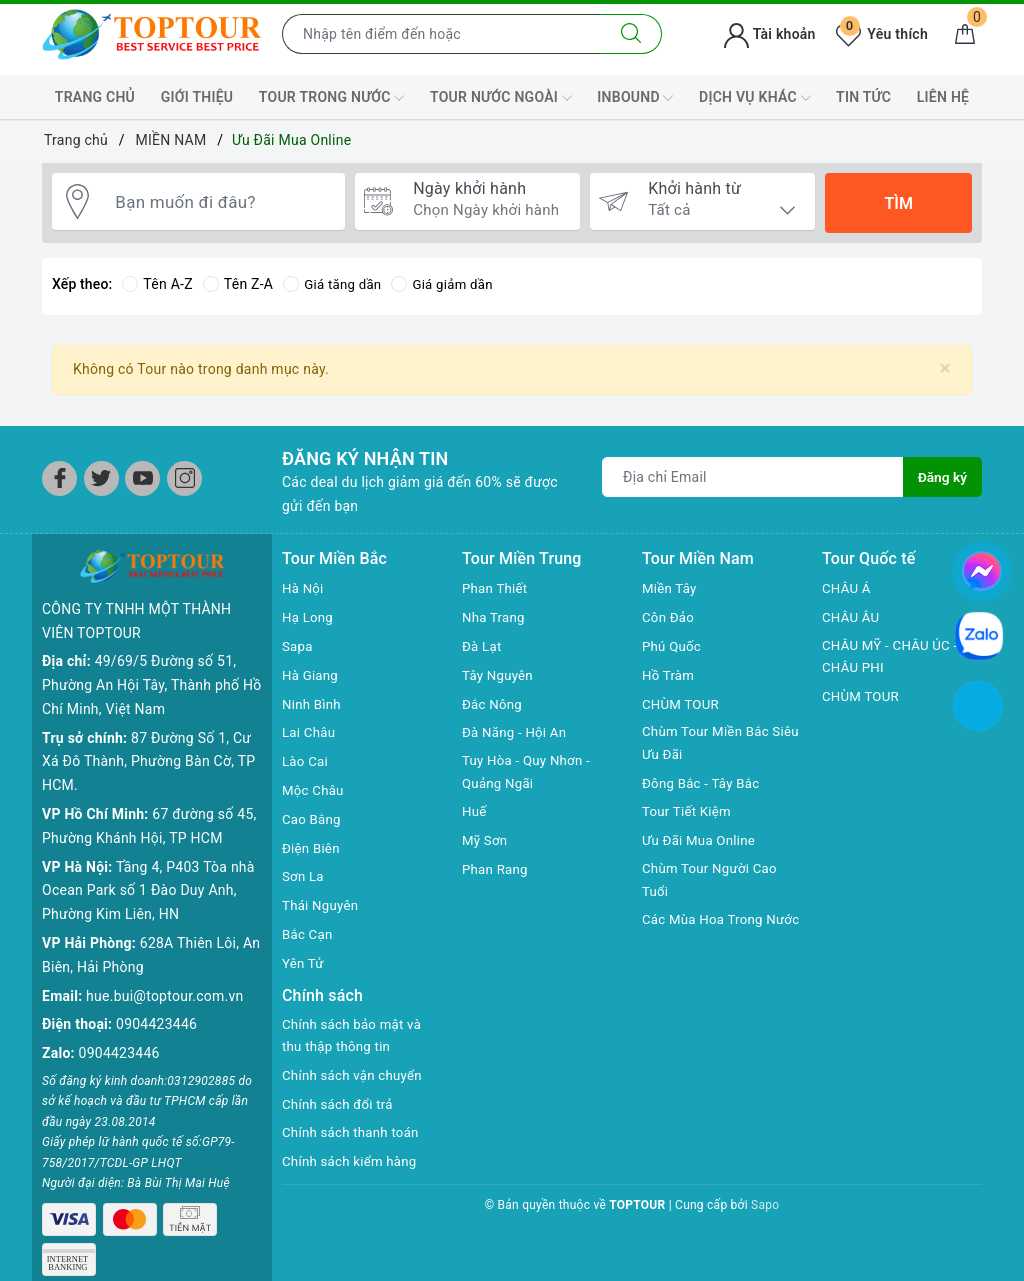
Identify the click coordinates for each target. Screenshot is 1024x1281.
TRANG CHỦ (95, 97)
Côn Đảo (669, 617)
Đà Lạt (483, 646)
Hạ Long (309, 617)
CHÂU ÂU (852, 617)
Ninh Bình (313, 704)
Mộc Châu (314, 790)
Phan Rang (496, 871)
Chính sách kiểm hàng (353, 1164)
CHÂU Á (847, 588)
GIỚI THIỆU (197, 97)
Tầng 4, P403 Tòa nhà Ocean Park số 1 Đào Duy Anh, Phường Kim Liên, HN (148, 891)
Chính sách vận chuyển (356, 1077)
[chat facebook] (982, 568)
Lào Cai (306, 761)
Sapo (765, 1207)
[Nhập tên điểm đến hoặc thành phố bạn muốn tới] (442, 34)
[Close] (945, 368)
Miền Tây (671, 588)
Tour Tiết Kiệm (689, 814)
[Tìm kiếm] (631, 34)
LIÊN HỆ (943, 97)
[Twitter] (101, 478)
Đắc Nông (493, 704)
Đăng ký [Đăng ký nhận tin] (942, 477)
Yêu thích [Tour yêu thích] (882, 34)
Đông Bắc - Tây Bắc (704, 785)
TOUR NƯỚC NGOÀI (501, 98)
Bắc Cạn (308, 934)
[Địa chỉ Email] (752, 477)
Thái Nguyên (322, 905)
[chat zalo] (979, 634)
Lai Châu (310, 732)
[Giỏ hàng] (965, 34)
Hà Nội (304, 588)
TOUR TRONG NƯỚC (332, 98)
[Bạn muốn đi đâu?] (221, 203)
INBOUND (635, 98)
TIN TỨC (863, 97)
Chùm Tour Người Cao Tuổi (713, 883)
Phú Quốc (673, 646)
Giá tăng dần (334, 284)
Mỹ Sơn (486, 843)
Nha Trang (495, 617)
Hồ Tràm (669, 675)
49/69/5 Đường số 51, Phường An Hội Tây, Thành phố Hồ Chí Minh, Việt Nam (151, 685)
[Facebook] (59, 478)
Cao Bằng (313, 819)
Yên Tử (304, 963)
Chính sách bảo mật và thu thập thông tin (355, 1037)
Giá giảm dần (449, 284)
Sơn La (304, 876)
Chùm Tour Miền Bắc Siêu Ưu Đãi (709, 744)
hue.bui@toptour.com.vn (164, 996)
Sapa (298, 646)
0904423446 (156, 1024)
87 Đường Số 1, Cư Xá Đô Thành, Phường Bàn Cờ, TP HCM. (148, 762)
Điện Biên (312, 848)
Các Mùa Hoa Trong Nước (706, 936)
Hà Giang (311, 675)
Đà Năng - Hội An (517, 732)
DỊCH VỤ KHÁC (754, 98)
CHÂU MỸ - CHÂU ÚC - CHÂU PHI (893, 658)
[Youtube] (142, 478)
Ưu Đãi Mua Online (701, 843)
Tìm (898, 203)
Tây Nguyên (499, 675)
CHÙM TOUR (682, 704)
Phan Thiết (496, 588)
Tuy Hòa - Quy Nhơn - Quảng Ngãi (529, 773)
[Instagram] (184, 478)
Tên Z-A (238, 284)
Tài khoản (769, 34)
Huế (475, 814)
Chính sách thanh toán (354, 1135)
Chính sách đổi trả (340, 1106)
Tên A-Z (157, 284)
